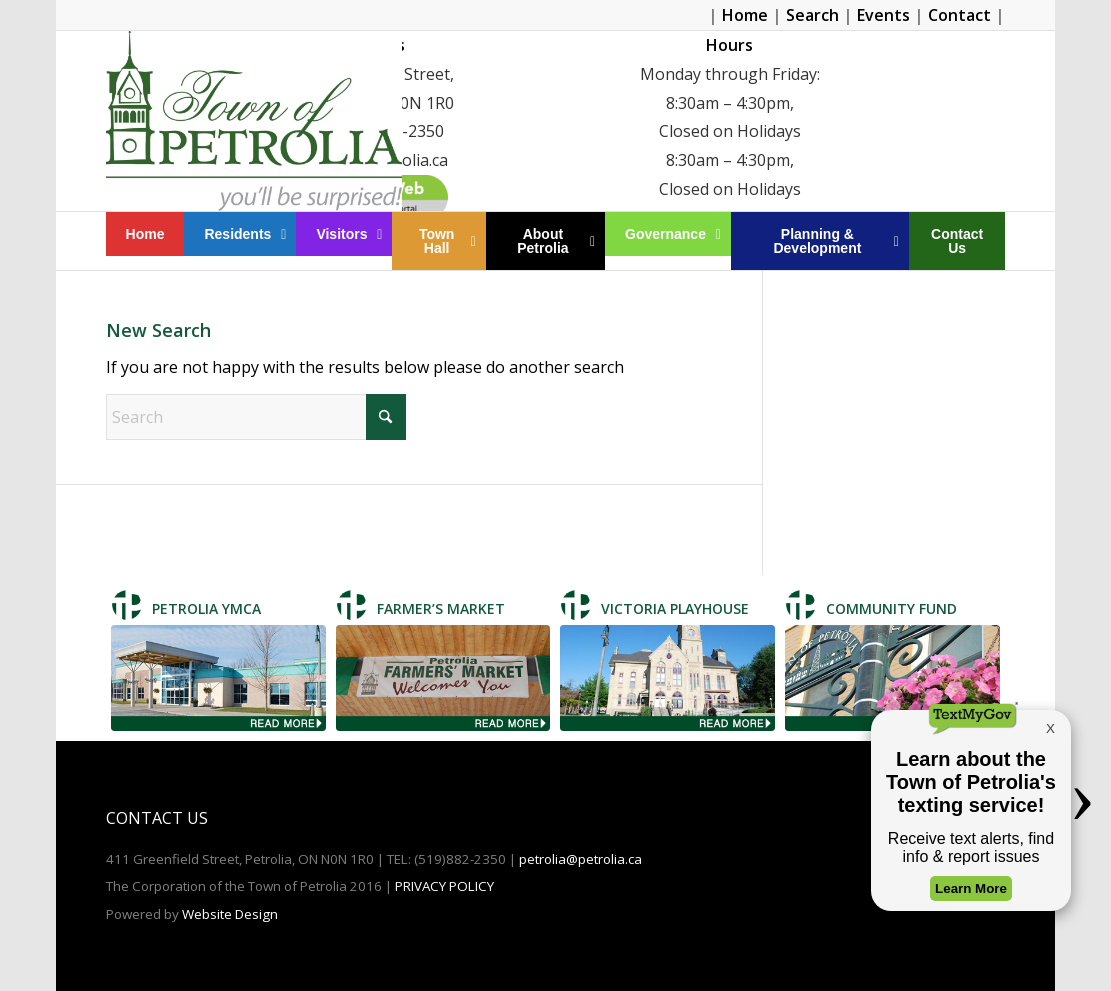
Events (883, 15)
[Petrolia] (254, 121)
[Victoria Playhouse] (667, 678)
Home (745, 15)
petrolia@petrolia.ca (580, 859)
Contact (959, 15)
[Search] (256, 417)
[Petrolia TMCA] (218, 678)
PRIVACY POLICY (444, 886)
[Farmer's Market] (443, 678)
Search (812, 15)
